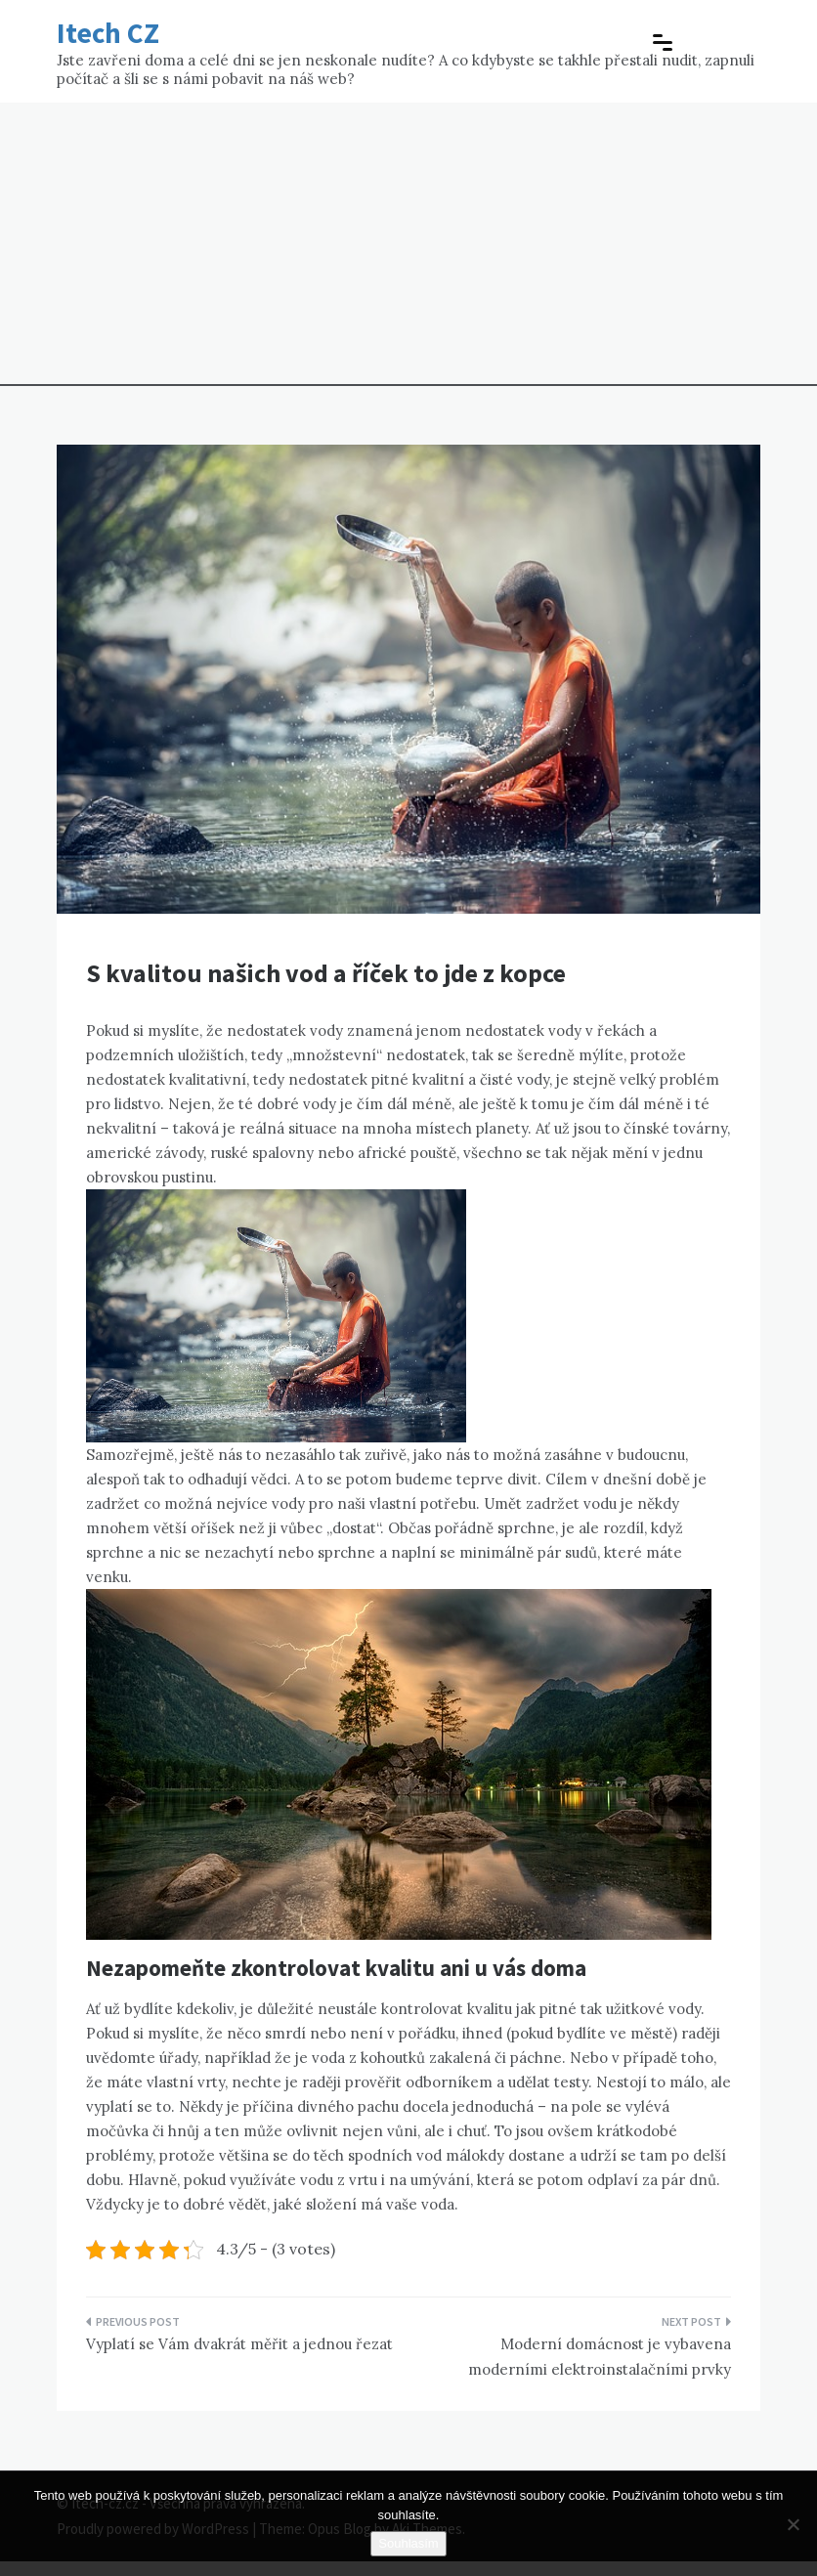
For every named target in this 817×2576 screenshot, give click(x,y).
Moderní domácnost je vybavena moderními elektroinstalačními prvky (599, 2357)
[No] (792, 2524)
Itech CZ (108, 33)
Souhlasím (408, 2543)
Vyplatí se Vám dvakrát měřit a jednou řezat (239, 2344)
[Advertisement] (408, 249)
